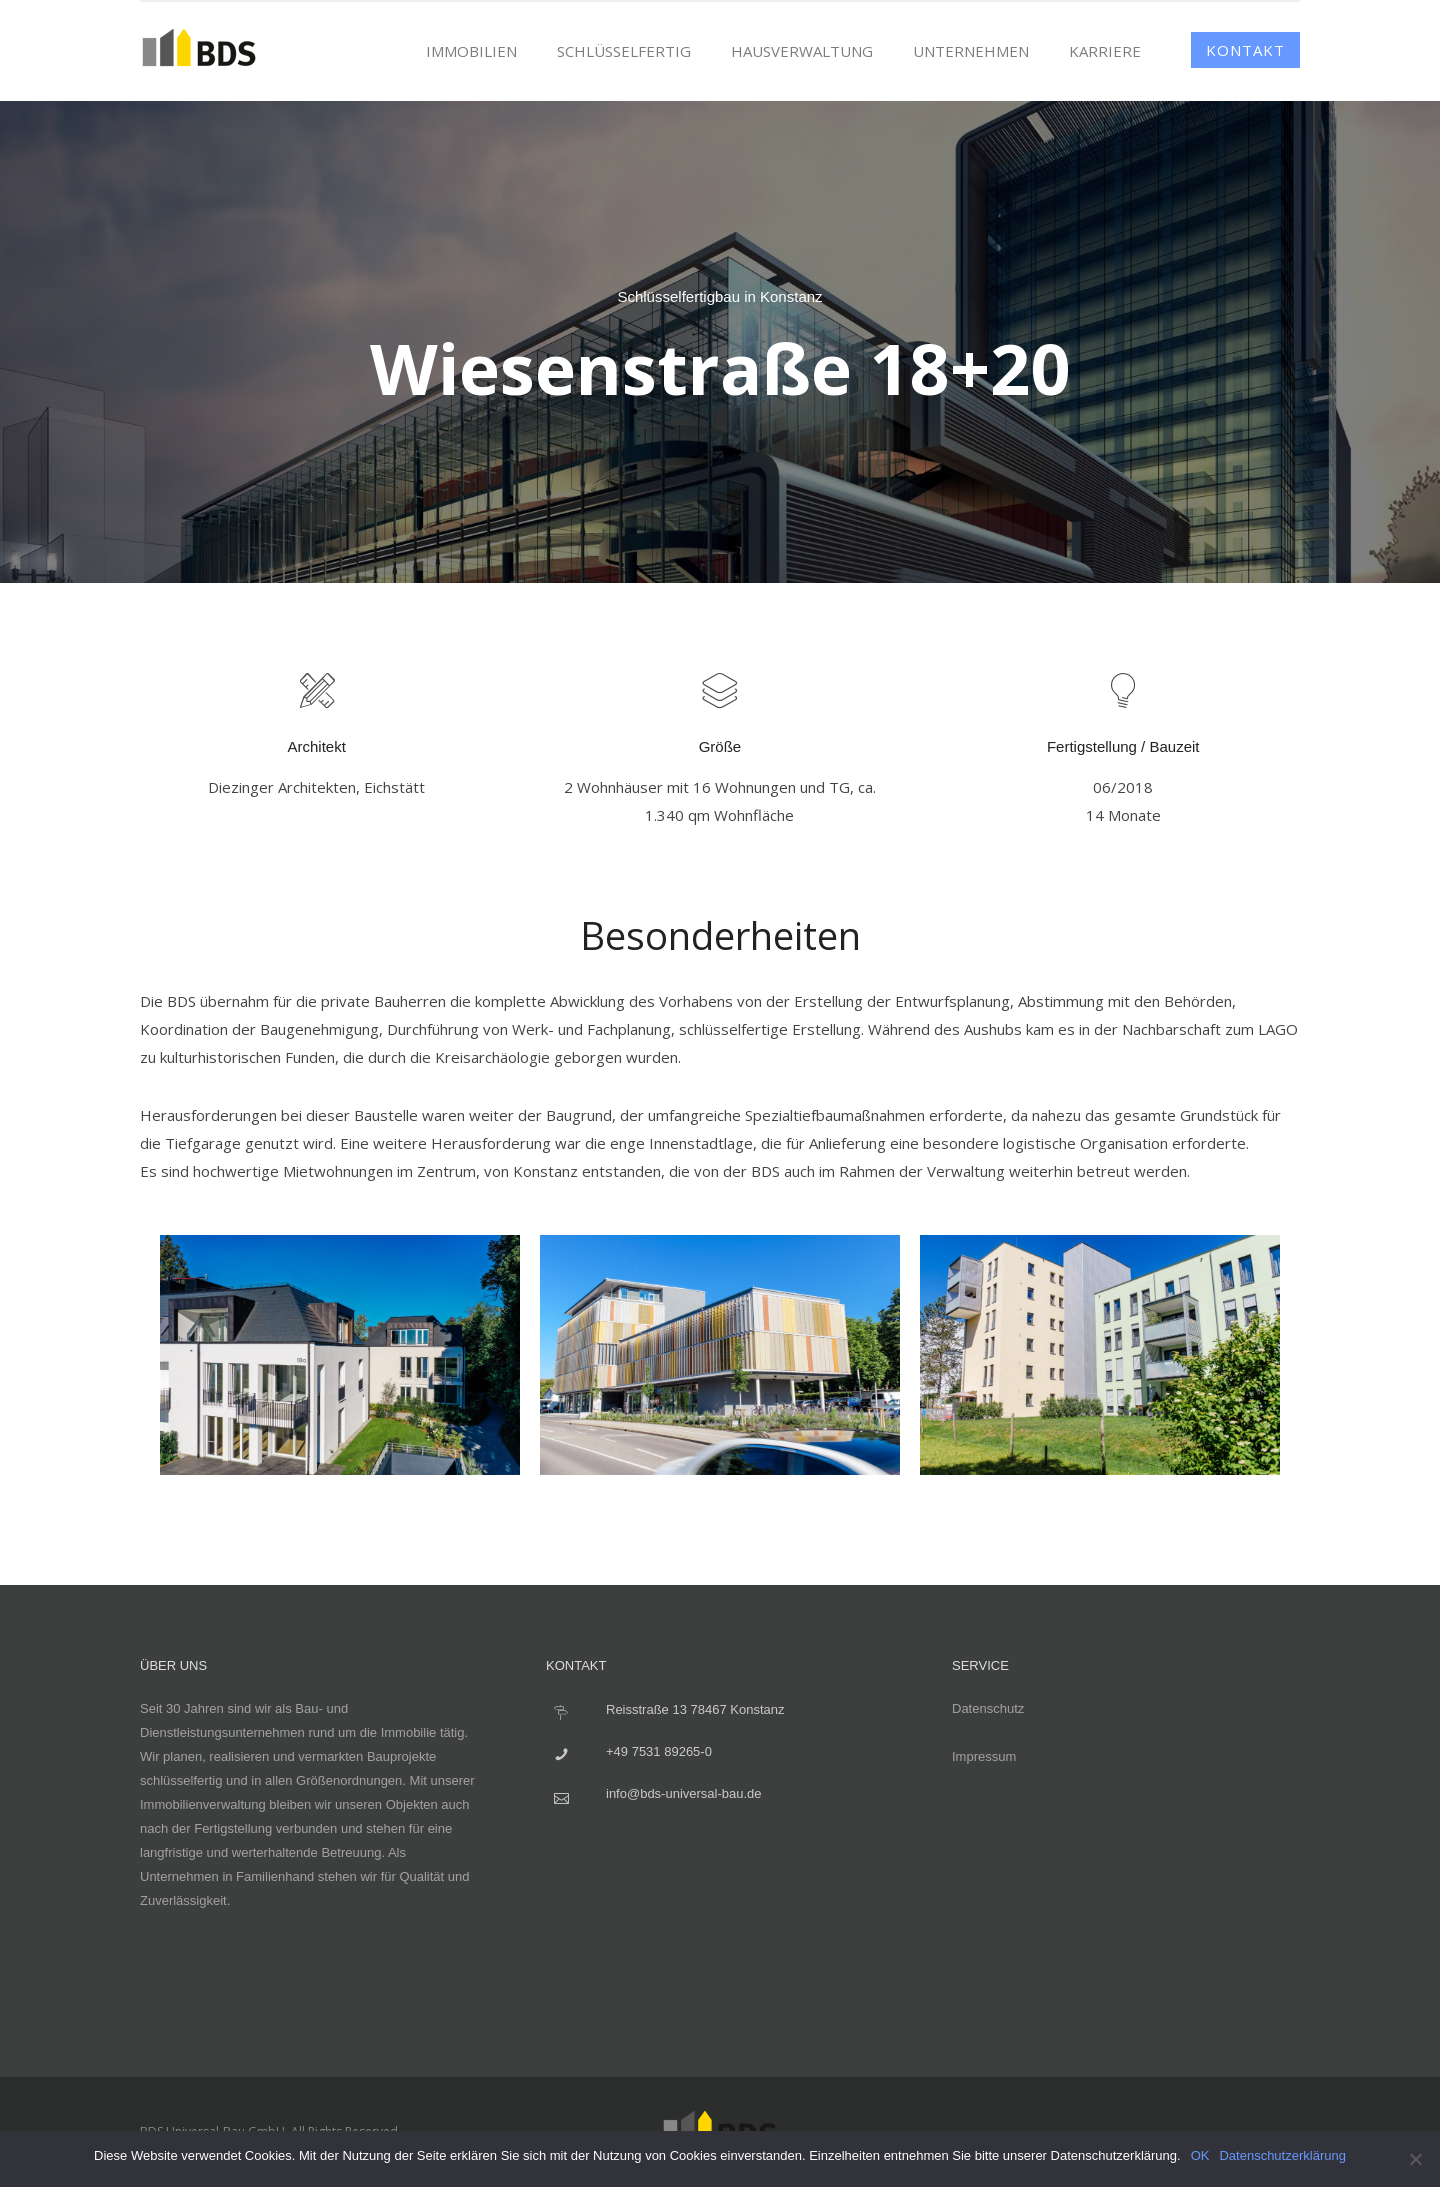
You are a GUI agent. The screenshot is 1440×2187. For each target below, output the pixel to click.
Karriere (1105, 51)
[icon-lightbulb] (1123, 692)
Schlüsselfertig (624, 51)
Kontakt (1245, 50)
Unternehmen (971, 51)
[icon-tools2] (317, 692)
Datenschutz (988, 1708)
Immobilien (471, 51)
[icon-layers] (719, 692)
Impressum (984, 1756)
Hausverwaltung (802, 51)
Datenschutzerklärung (1282, 2155)
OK (1200, 2155)
